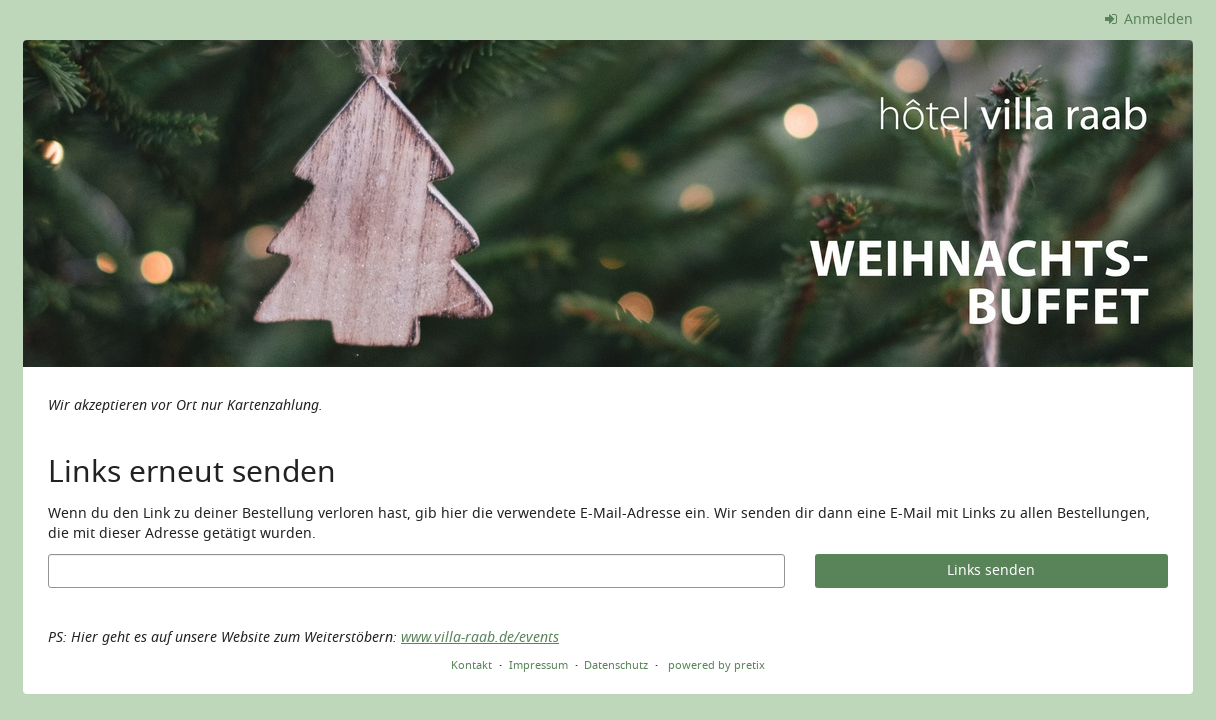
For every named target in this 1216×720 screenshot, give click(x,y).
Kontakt (471, 665)
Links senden (991, 570)
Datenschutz (616, 665)
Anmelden (1149, 19)
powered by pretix (716, 665)
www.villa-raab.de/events (480, 637)
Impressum (538, 665)
